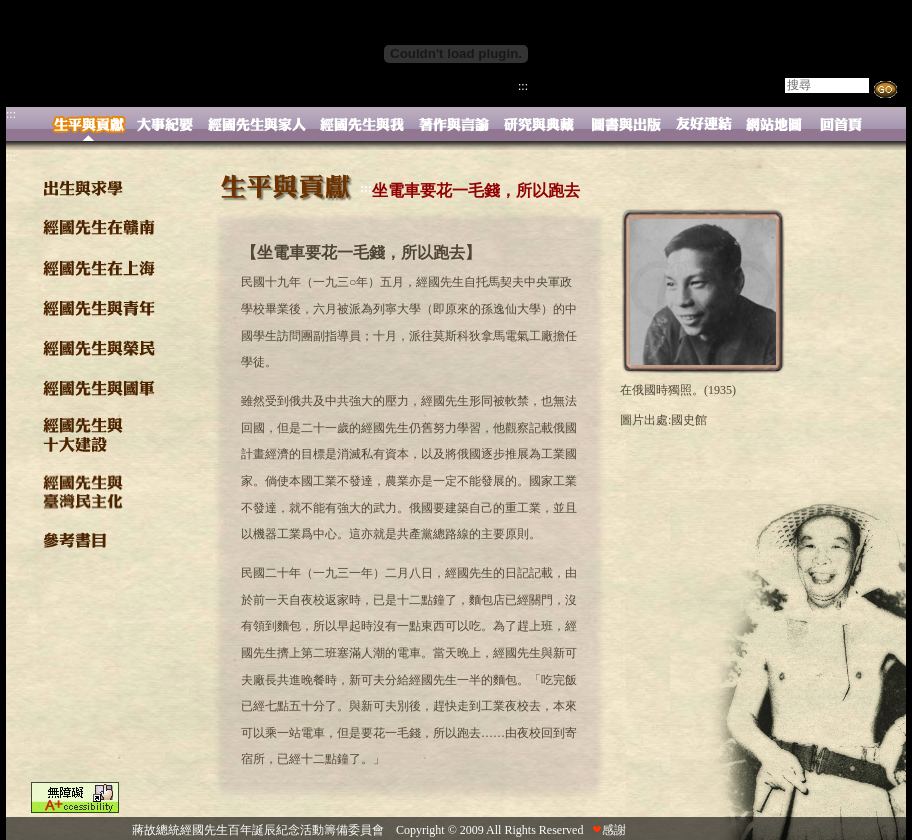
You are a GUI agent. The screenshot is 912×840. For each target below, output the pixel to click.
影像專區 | (697, 87)
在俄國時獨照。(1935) (678, 390)
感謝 (609, 830)
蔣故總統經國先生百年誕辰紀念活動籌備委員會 (258, 830)
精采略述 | (554, 87)
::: (523, 86)
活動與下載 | (625, 87)
